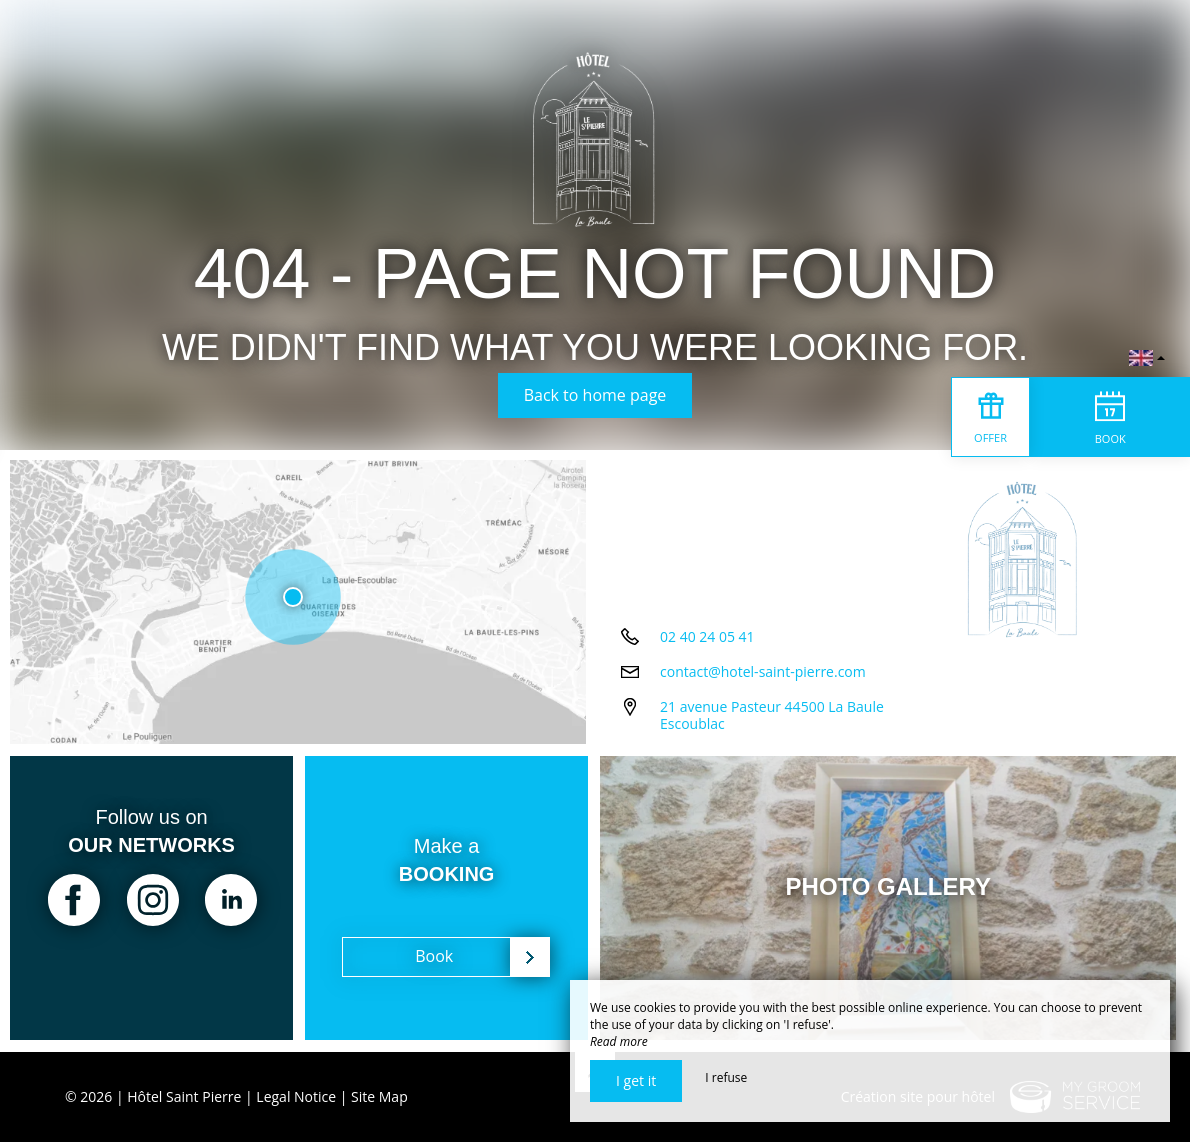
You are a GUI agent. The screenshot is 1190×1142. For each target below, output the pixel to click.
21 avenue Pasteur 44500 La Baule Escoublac (772, 717)
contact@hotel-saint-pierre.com (763, 673)
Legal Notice (296, 1096)
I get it (636, 1080)
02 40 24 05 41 (707, 638)
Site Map (379, 1096)
